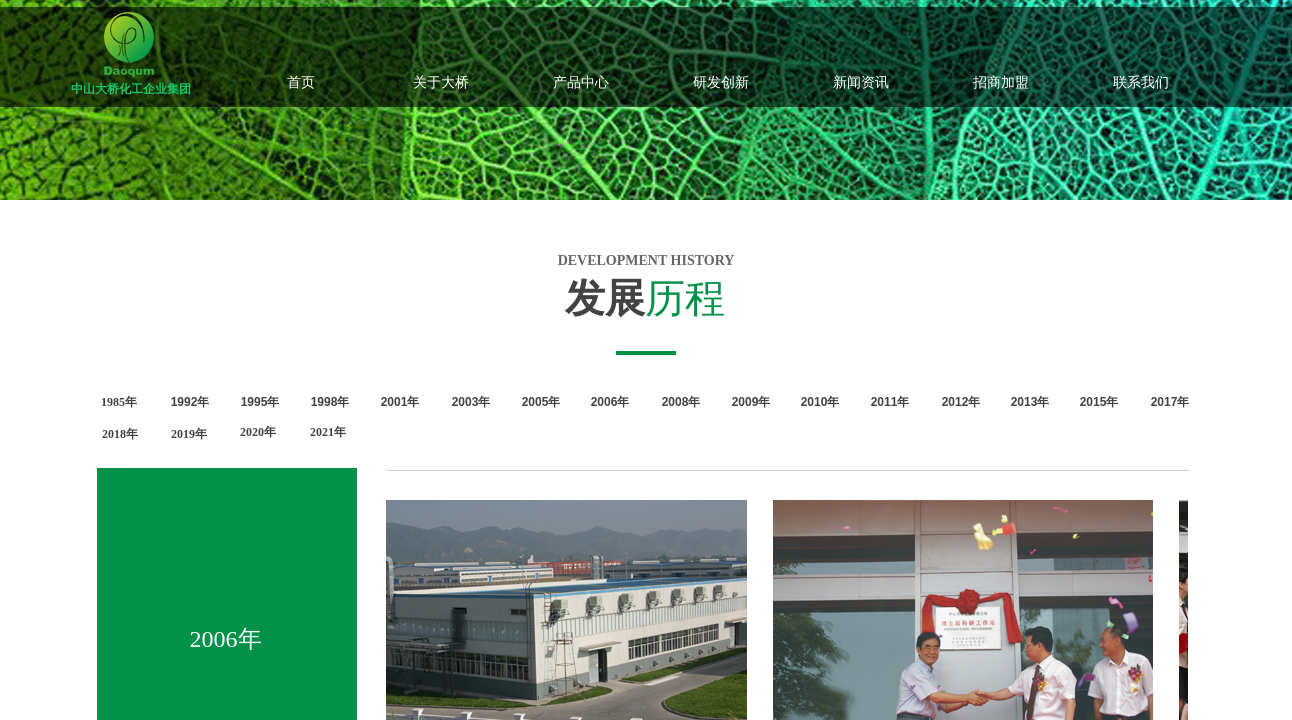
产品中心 (581, 82)
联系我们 (1141, 82)
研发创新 (721, 82)
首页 (301, 82)
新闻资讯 (861, 82)
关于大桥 (441, 82)
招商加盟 (1001, 82)
